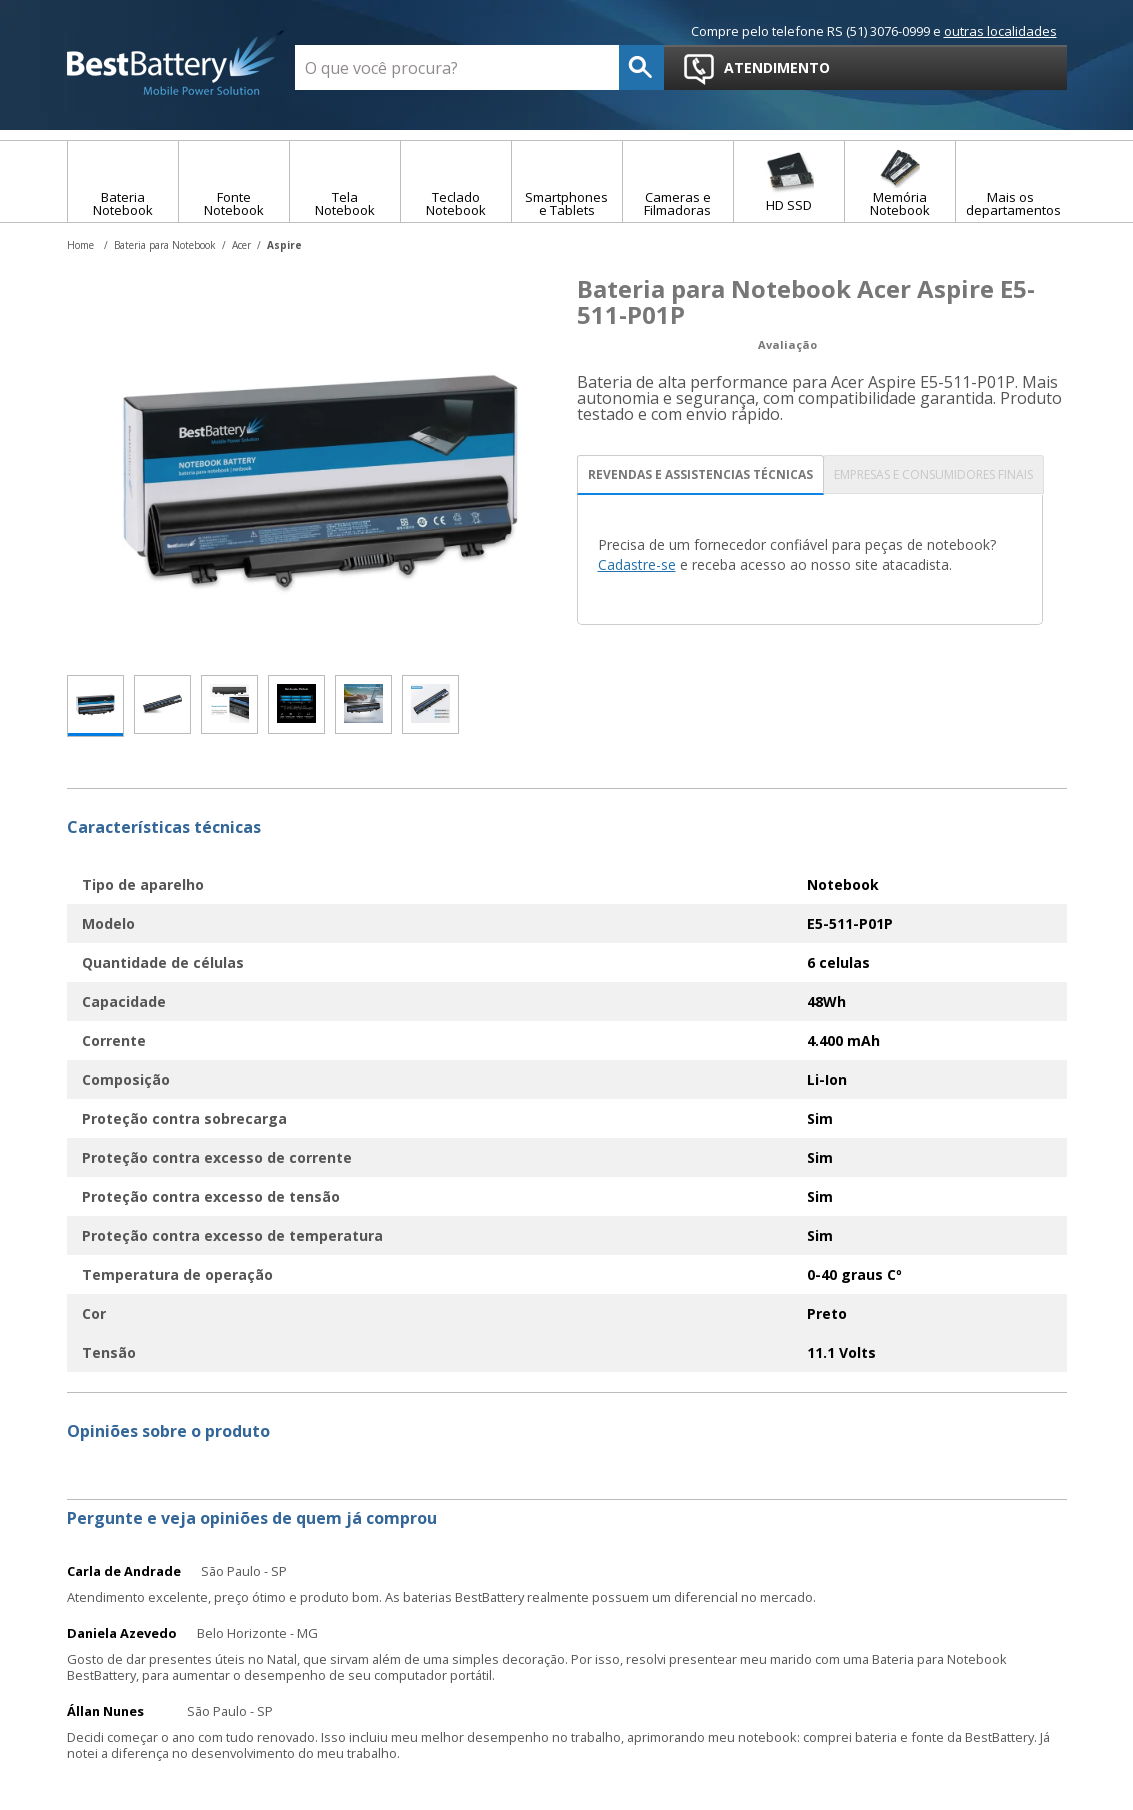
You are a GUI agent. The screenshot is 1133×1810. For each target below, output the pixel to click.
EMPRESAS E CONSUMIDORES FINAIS (933, 474)
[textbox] (457, 67)
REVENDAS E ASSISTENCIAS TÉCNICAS (700, 474)
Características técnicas (164, 827)
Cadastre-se (637, 564)
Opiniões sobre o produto (168, 1431)
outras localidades (1000, 31)
